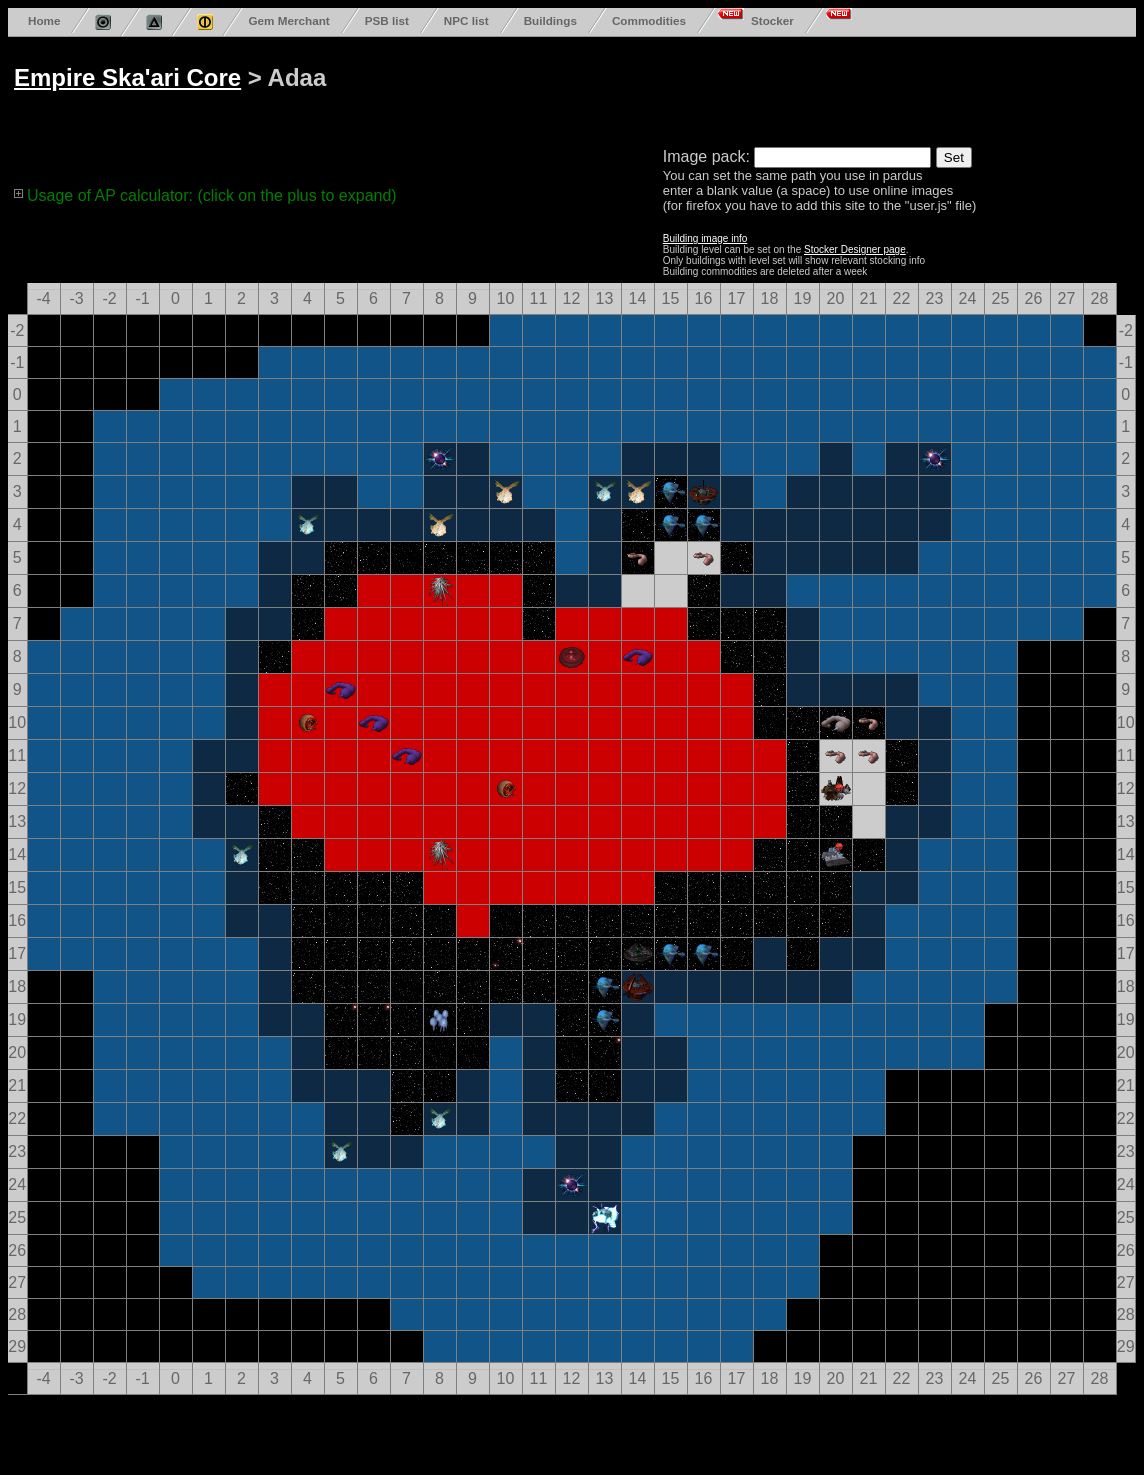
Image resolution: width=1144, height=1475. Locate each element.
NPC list (466, 20)
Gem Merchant (288, 20)
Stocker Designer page (855, 249)
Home (44, 20)
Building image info (705, 238)
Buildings (550, 20)
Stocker (772, 20)
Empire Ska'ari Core (127, 77)
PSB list (387, 20)
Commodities (649, 20)
